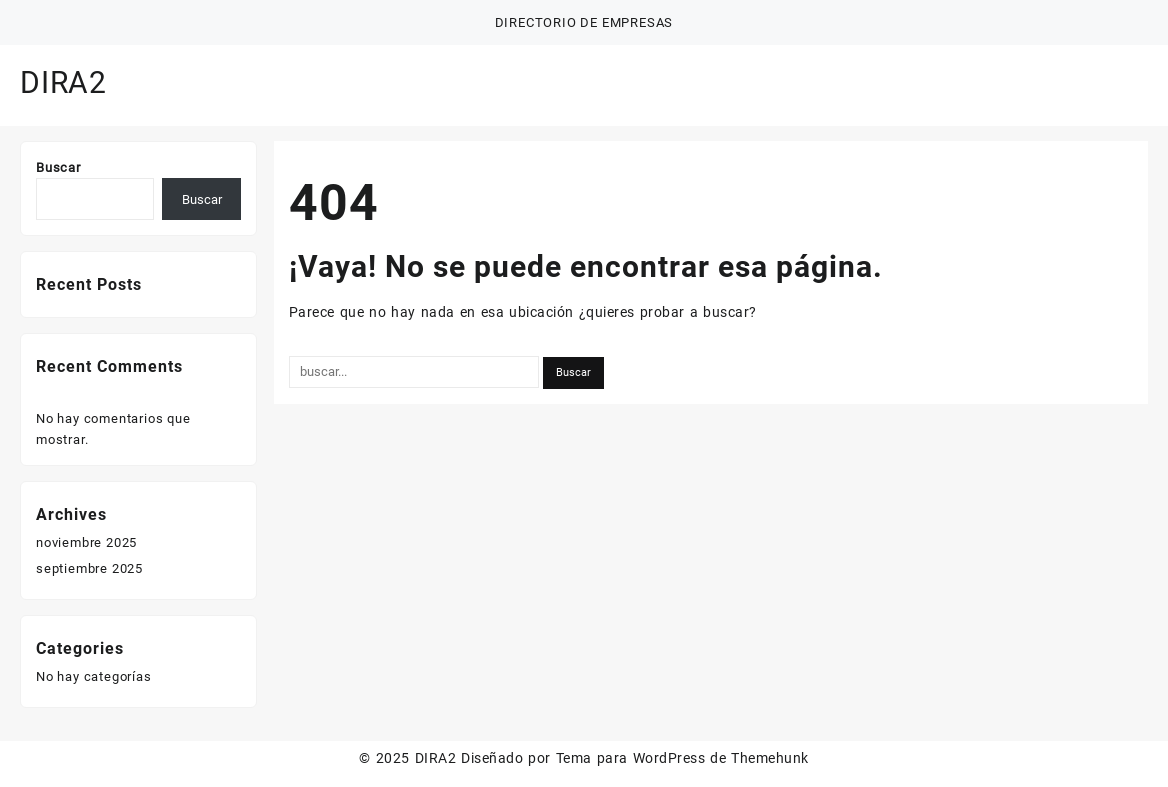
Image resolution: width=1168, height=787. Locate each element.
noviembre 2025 (86, 542)
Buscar (58, 167)
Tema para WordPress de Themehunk (682, 758)
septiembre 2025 (89, 568)
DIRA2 (63, 82)
